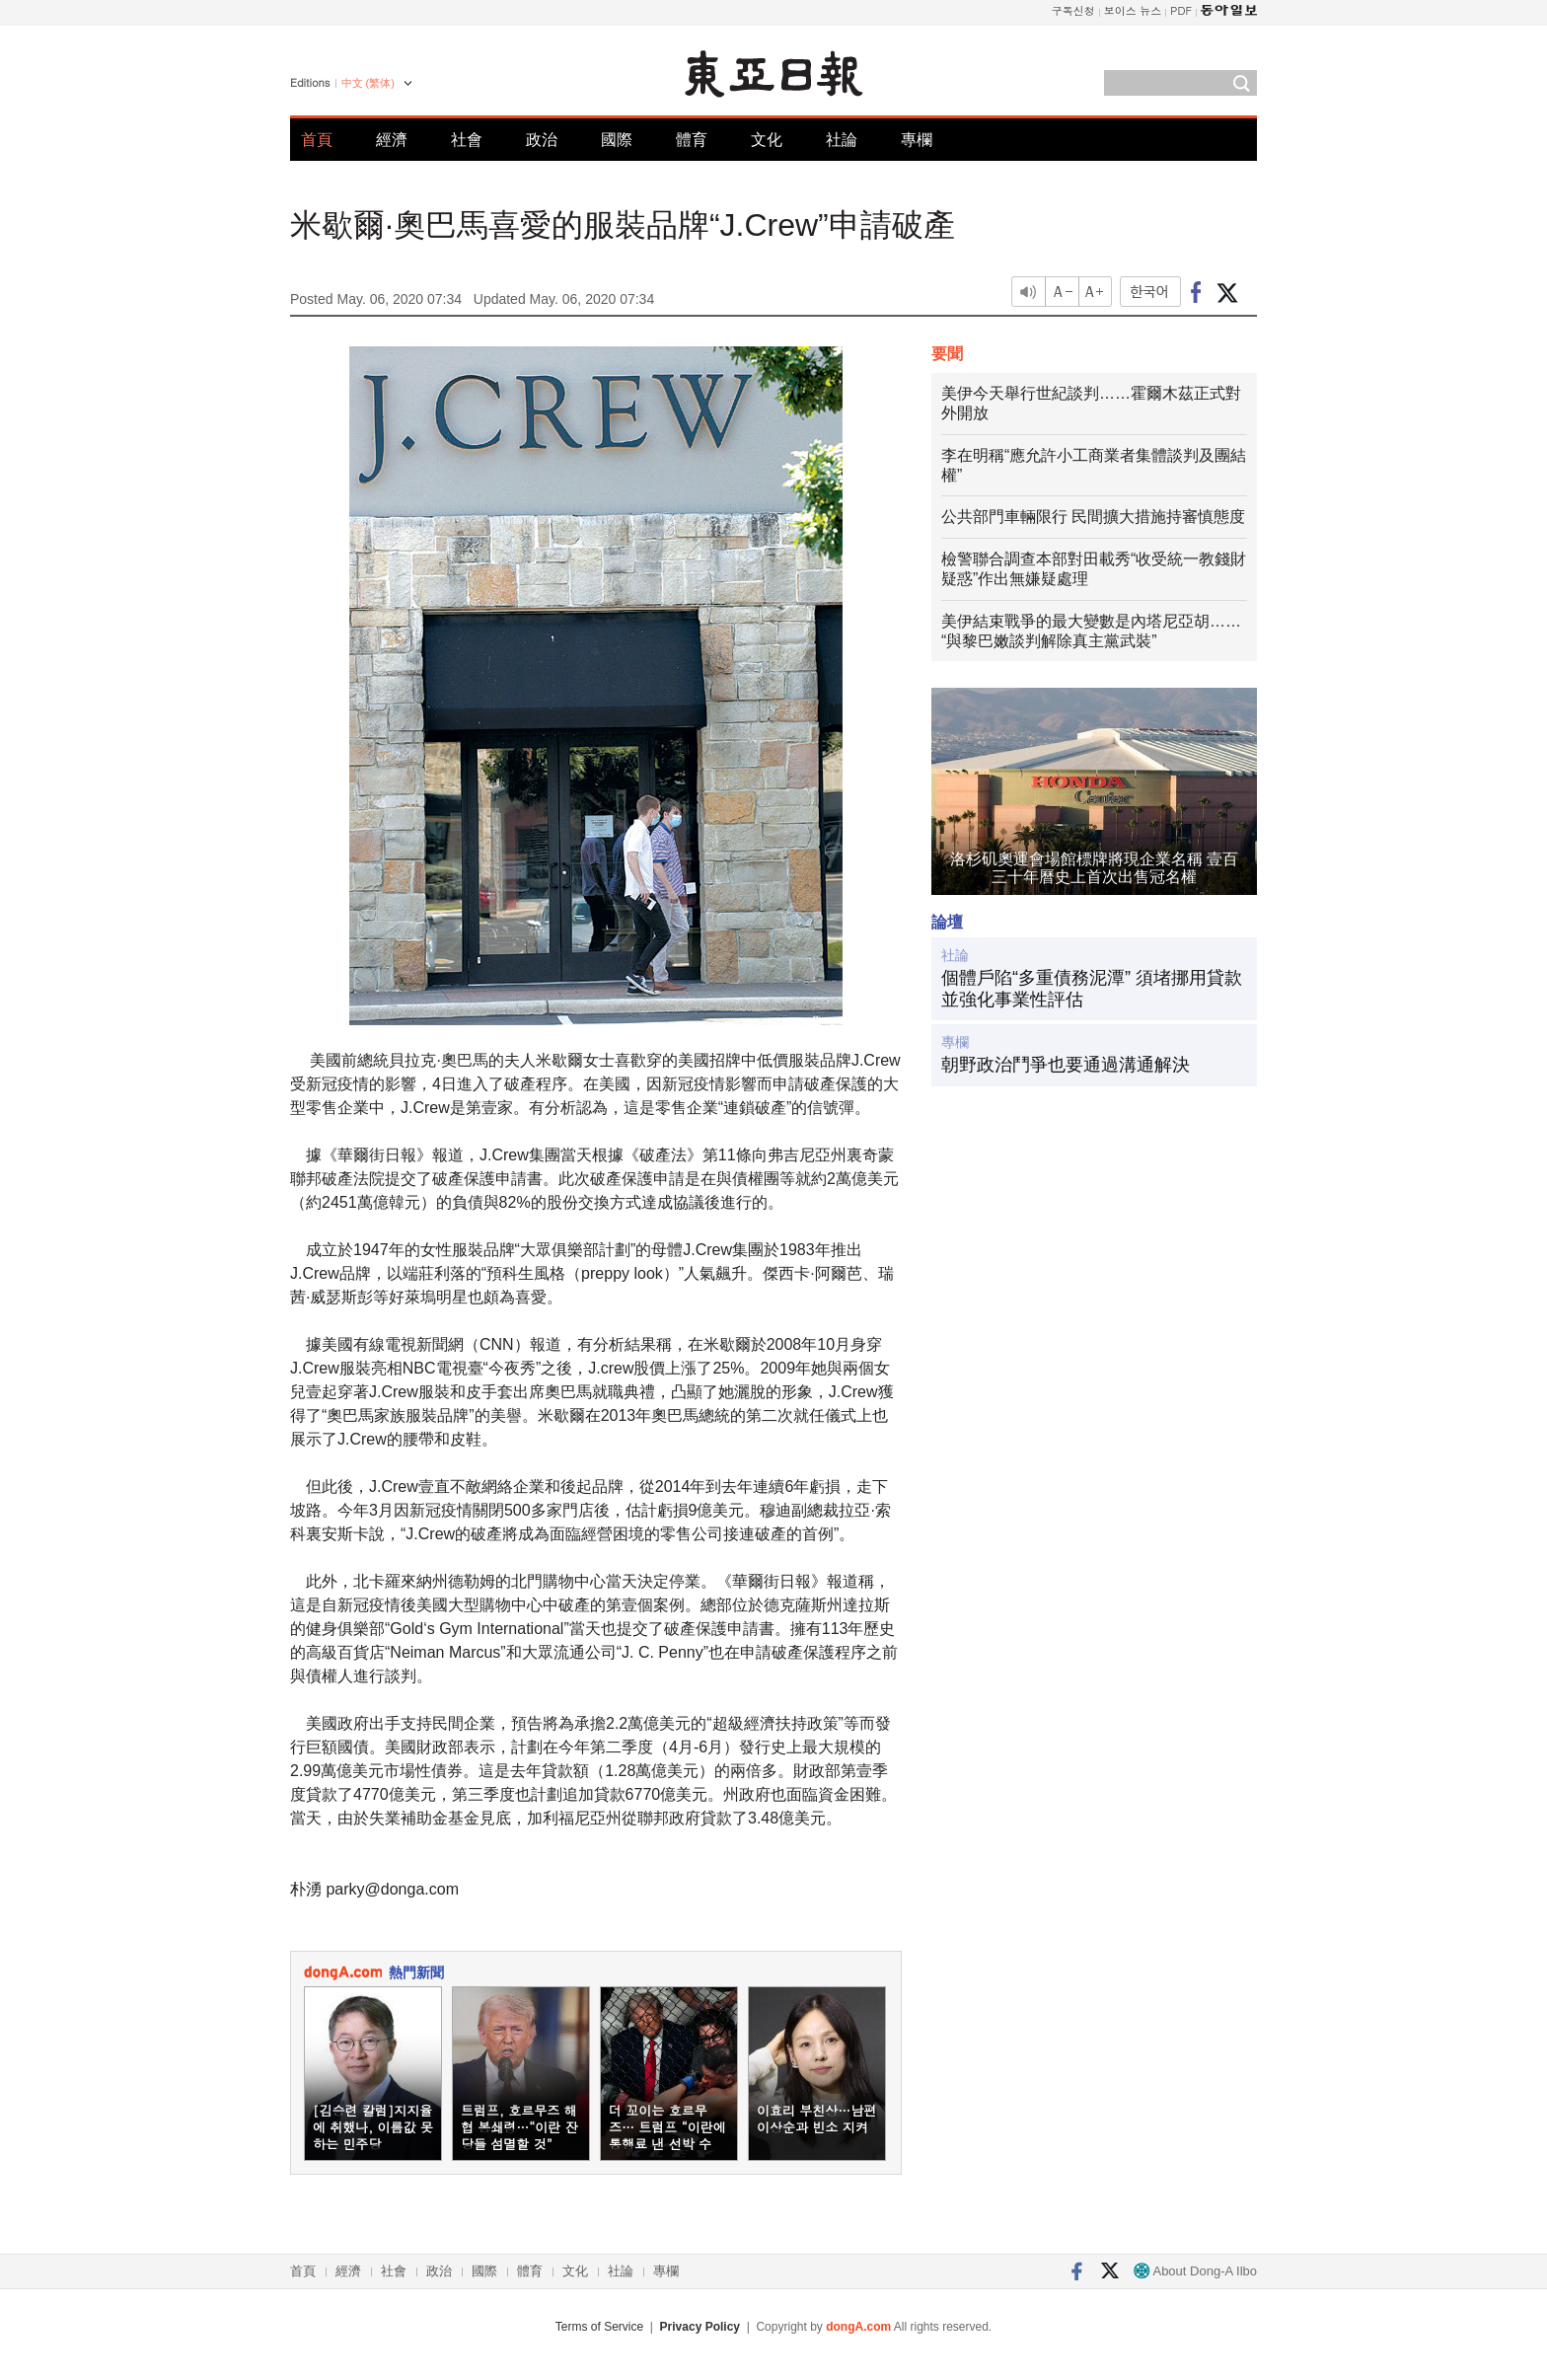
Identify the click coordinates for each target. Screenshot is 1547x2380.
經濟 (391, 139)
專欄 (916, 139)
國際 (616, 139)
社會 (466, 139)
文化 (766, 139)
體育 (691, 139)
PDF (1181, 10)
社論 (841, 139)
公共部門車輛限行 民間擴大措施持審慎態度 (1093, 516)
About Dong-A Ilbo (1195, 2271)
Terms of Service (599, 2327)
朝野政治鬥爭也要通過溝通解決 (1065, 1065)
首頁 (316, 139)
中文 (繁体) (368, 83)
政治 (541, 139)
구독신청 (1073, 10)
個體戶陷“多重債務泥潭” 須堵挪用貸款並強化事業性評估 (1091, 988)
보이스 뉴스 (1133, 10)
